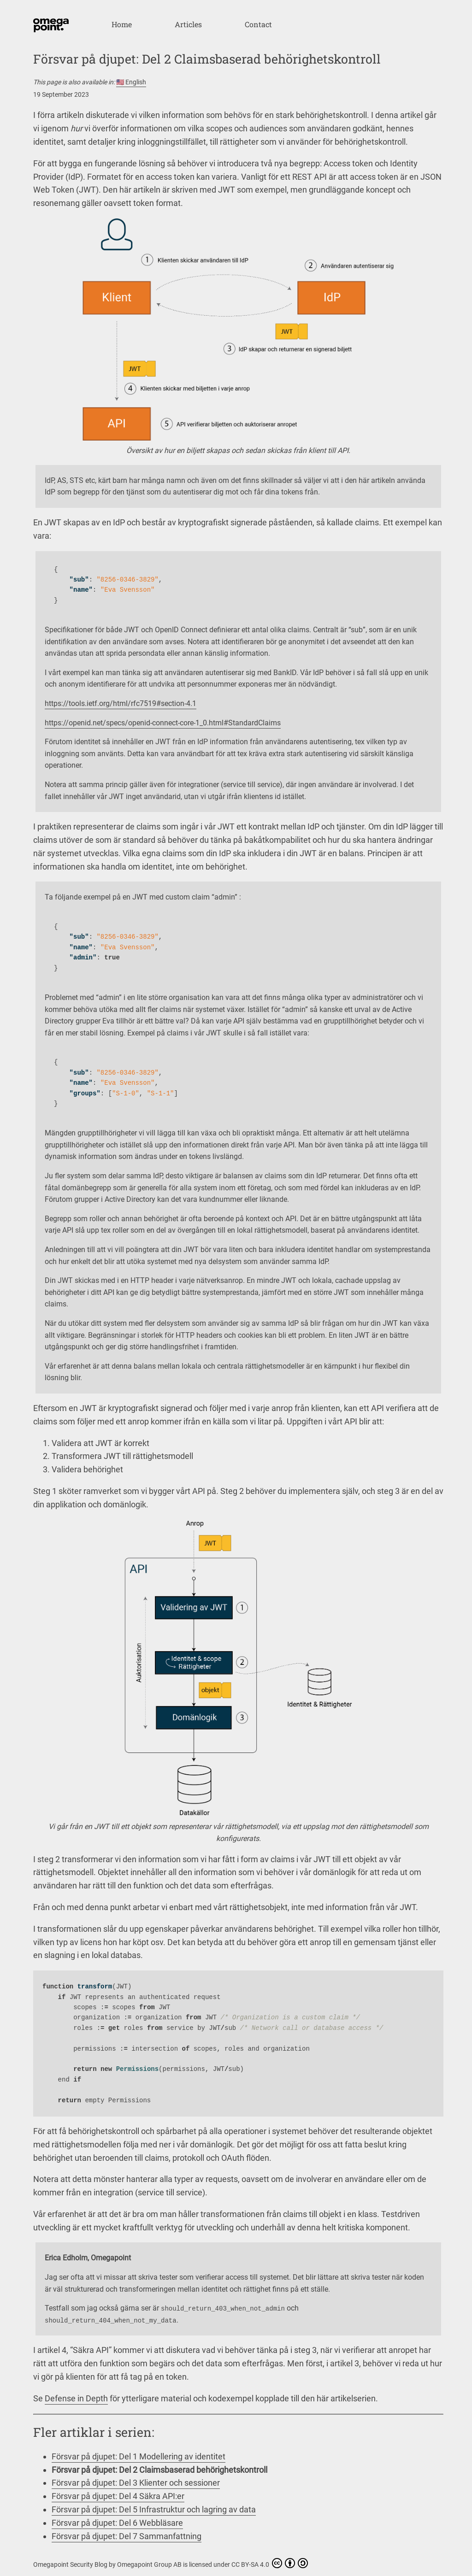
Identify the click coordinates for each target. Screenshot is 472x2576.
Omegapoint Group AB (150, 2564)
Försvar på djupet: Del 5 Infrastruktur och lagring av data (154, 2509)
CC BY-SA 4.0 (269, 2563)
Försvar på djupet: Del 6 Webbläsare (117, 2523)
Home (122, 24)
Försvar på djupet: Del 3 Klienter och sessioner (136, 2483)
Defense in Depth (76, 2398)
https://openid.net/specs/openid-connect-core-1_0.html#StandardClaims (163, 722)
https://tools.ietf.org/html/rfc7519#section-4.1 (120, 703)
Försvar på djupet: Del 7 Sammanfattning (126, 2536)
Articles (188, 24)
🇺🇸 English (131, 82)
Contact (258, 24)
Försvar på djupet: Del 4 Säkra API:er (118, 2496)
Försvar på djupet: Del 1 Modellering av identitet (138, 2456)
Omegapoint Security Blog (71, 2564)
